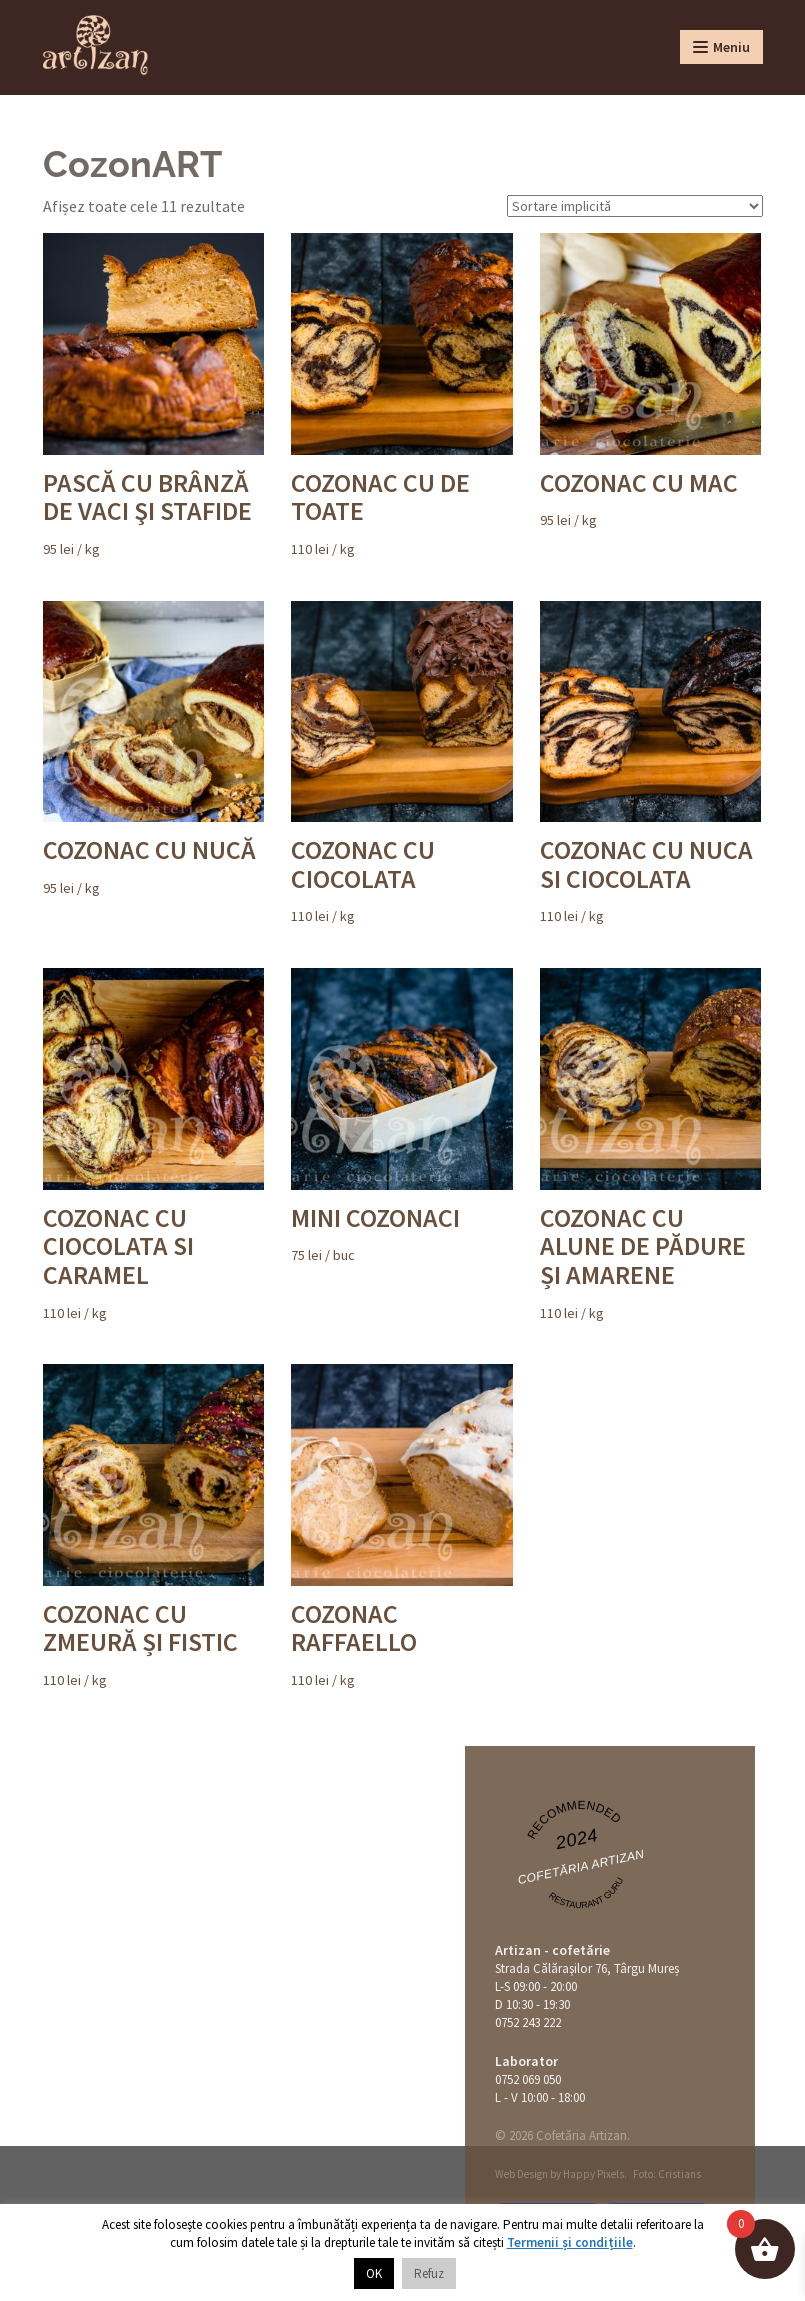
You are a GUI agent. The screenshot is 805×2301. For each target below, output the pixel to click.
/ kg (153, 395)
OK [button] (374, 2273)
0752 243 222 (528, 2022)
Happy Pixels (593, 2174)
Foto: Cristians (667, 2174)
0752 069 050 (528, 2079)
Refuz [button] (429, 2273)
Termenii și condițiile (570, 2242)
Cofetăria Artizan (580, 1867)
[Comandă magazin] (635, 206)
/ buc (401, 1116)
